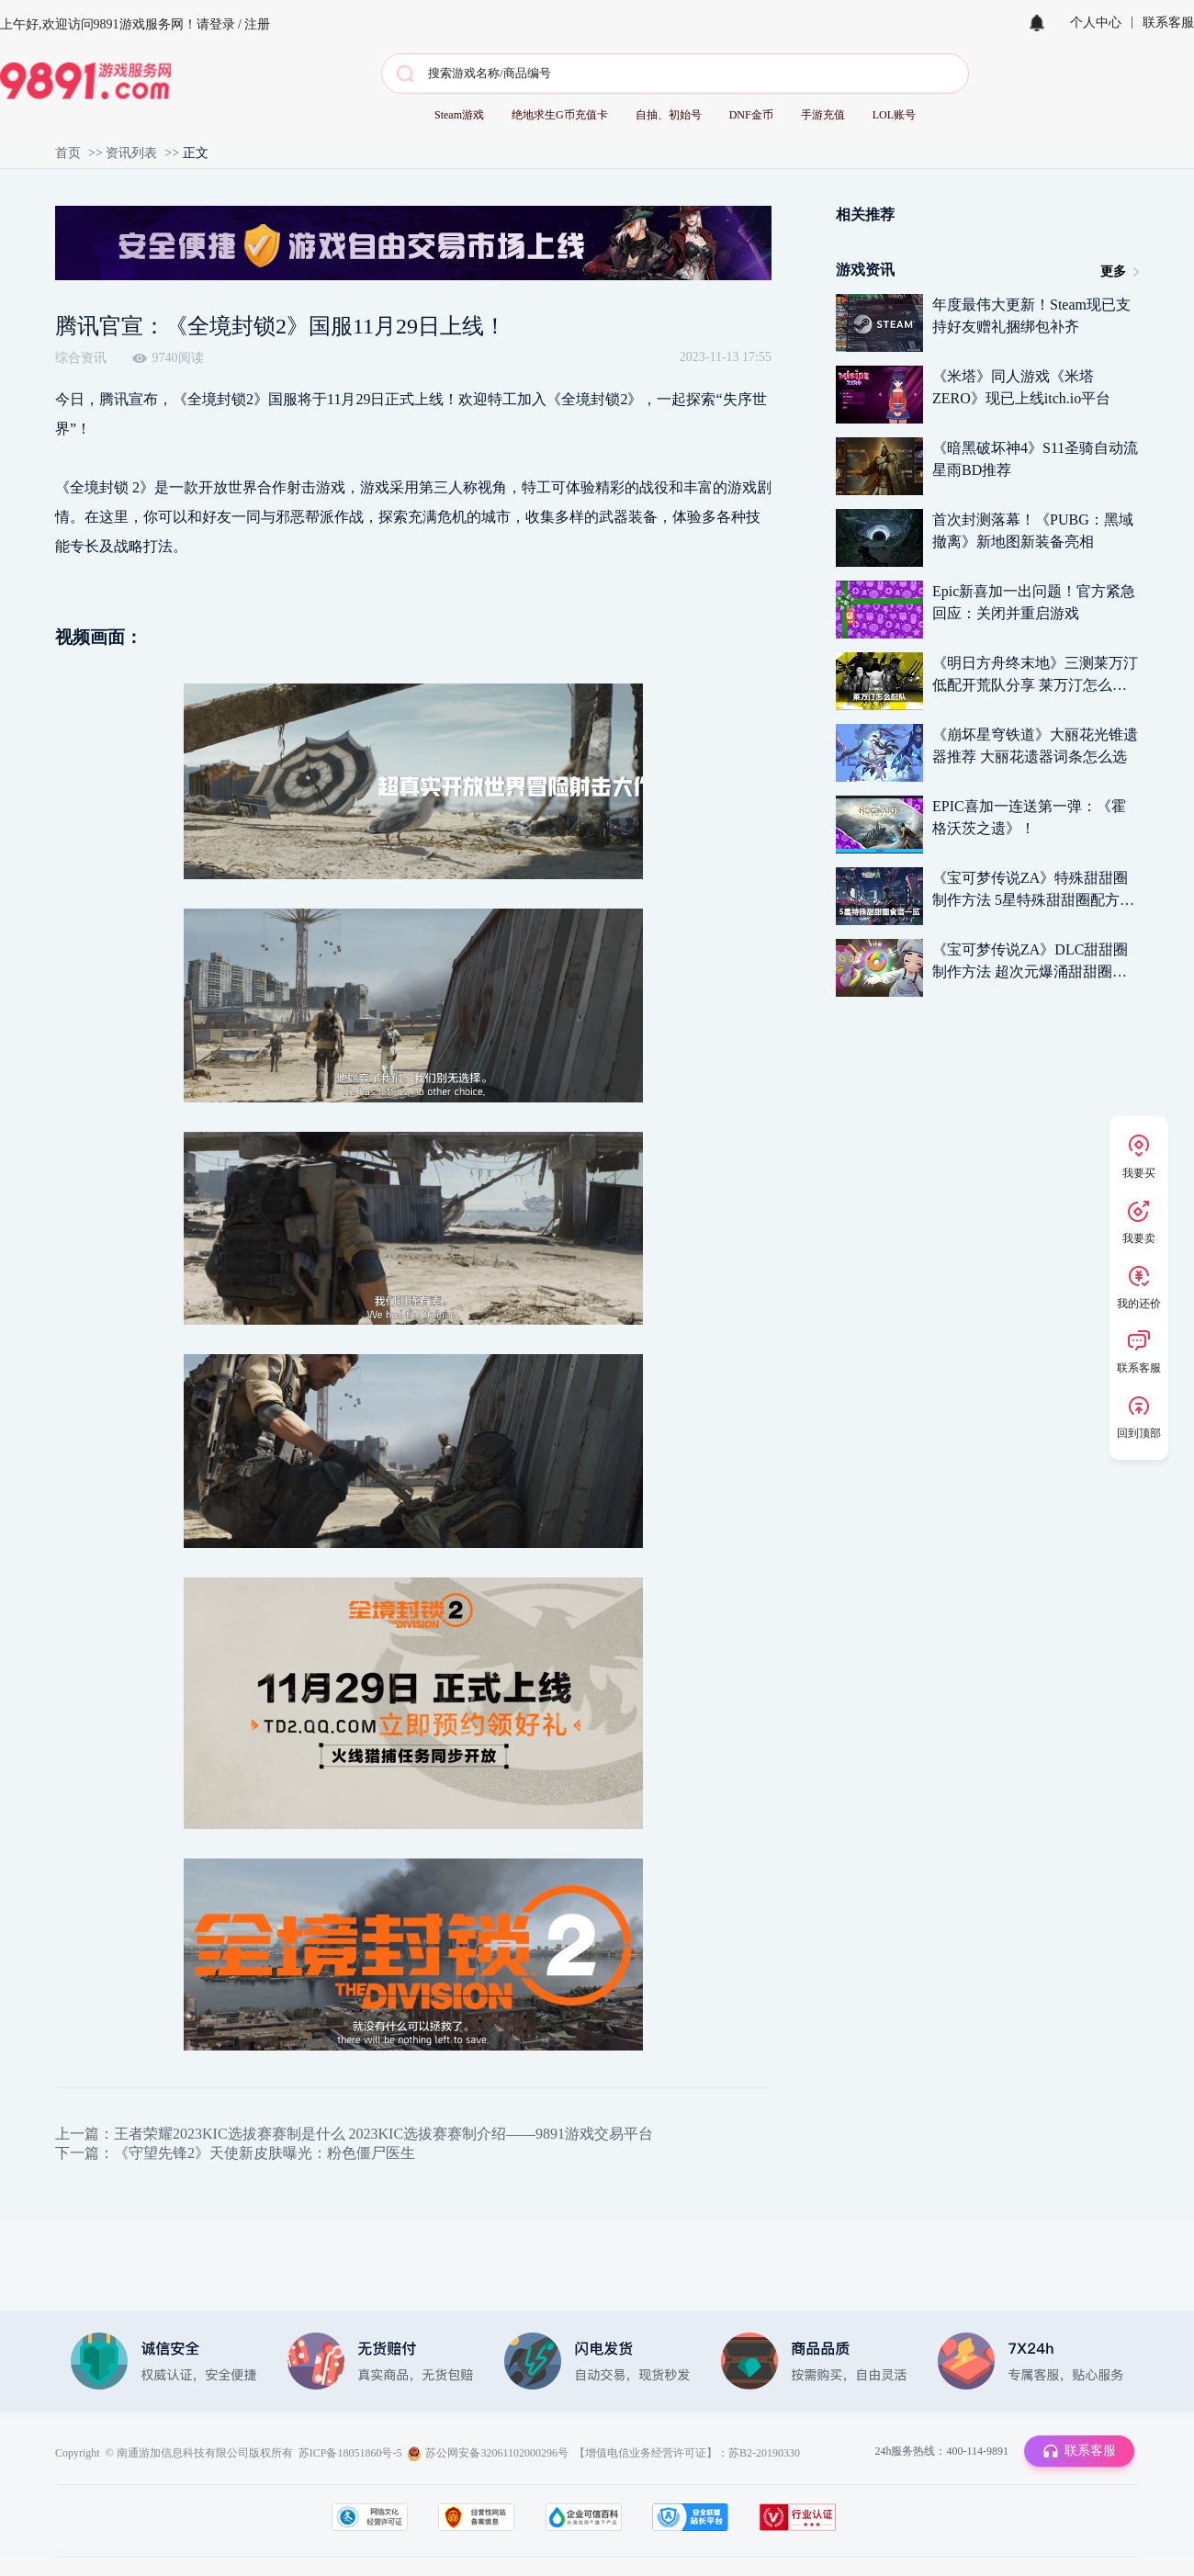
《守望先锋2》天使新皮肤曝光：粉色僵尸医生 (264, 2153)
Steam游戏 (459, 114)
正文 (195, 153)
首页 (68, 153)
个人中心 (1095, 22)
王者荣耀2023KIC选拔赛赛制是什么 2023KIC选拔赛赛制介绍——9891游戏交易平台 (383, 2133)
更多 (1113, 271)
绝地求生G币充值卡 (560, 114)
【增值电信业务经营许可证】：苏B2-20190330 (687, 2452)
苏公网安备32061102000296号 (497, 2452)
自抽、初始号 (669, 114)
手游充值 (823, 114)
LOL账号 (894, 114)
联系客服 (1168, 22)
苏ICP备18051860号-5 (350, 2452)
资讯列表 (131, 153)
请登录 (216, 24)
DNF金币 (751, 114)
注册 (257, 24)
